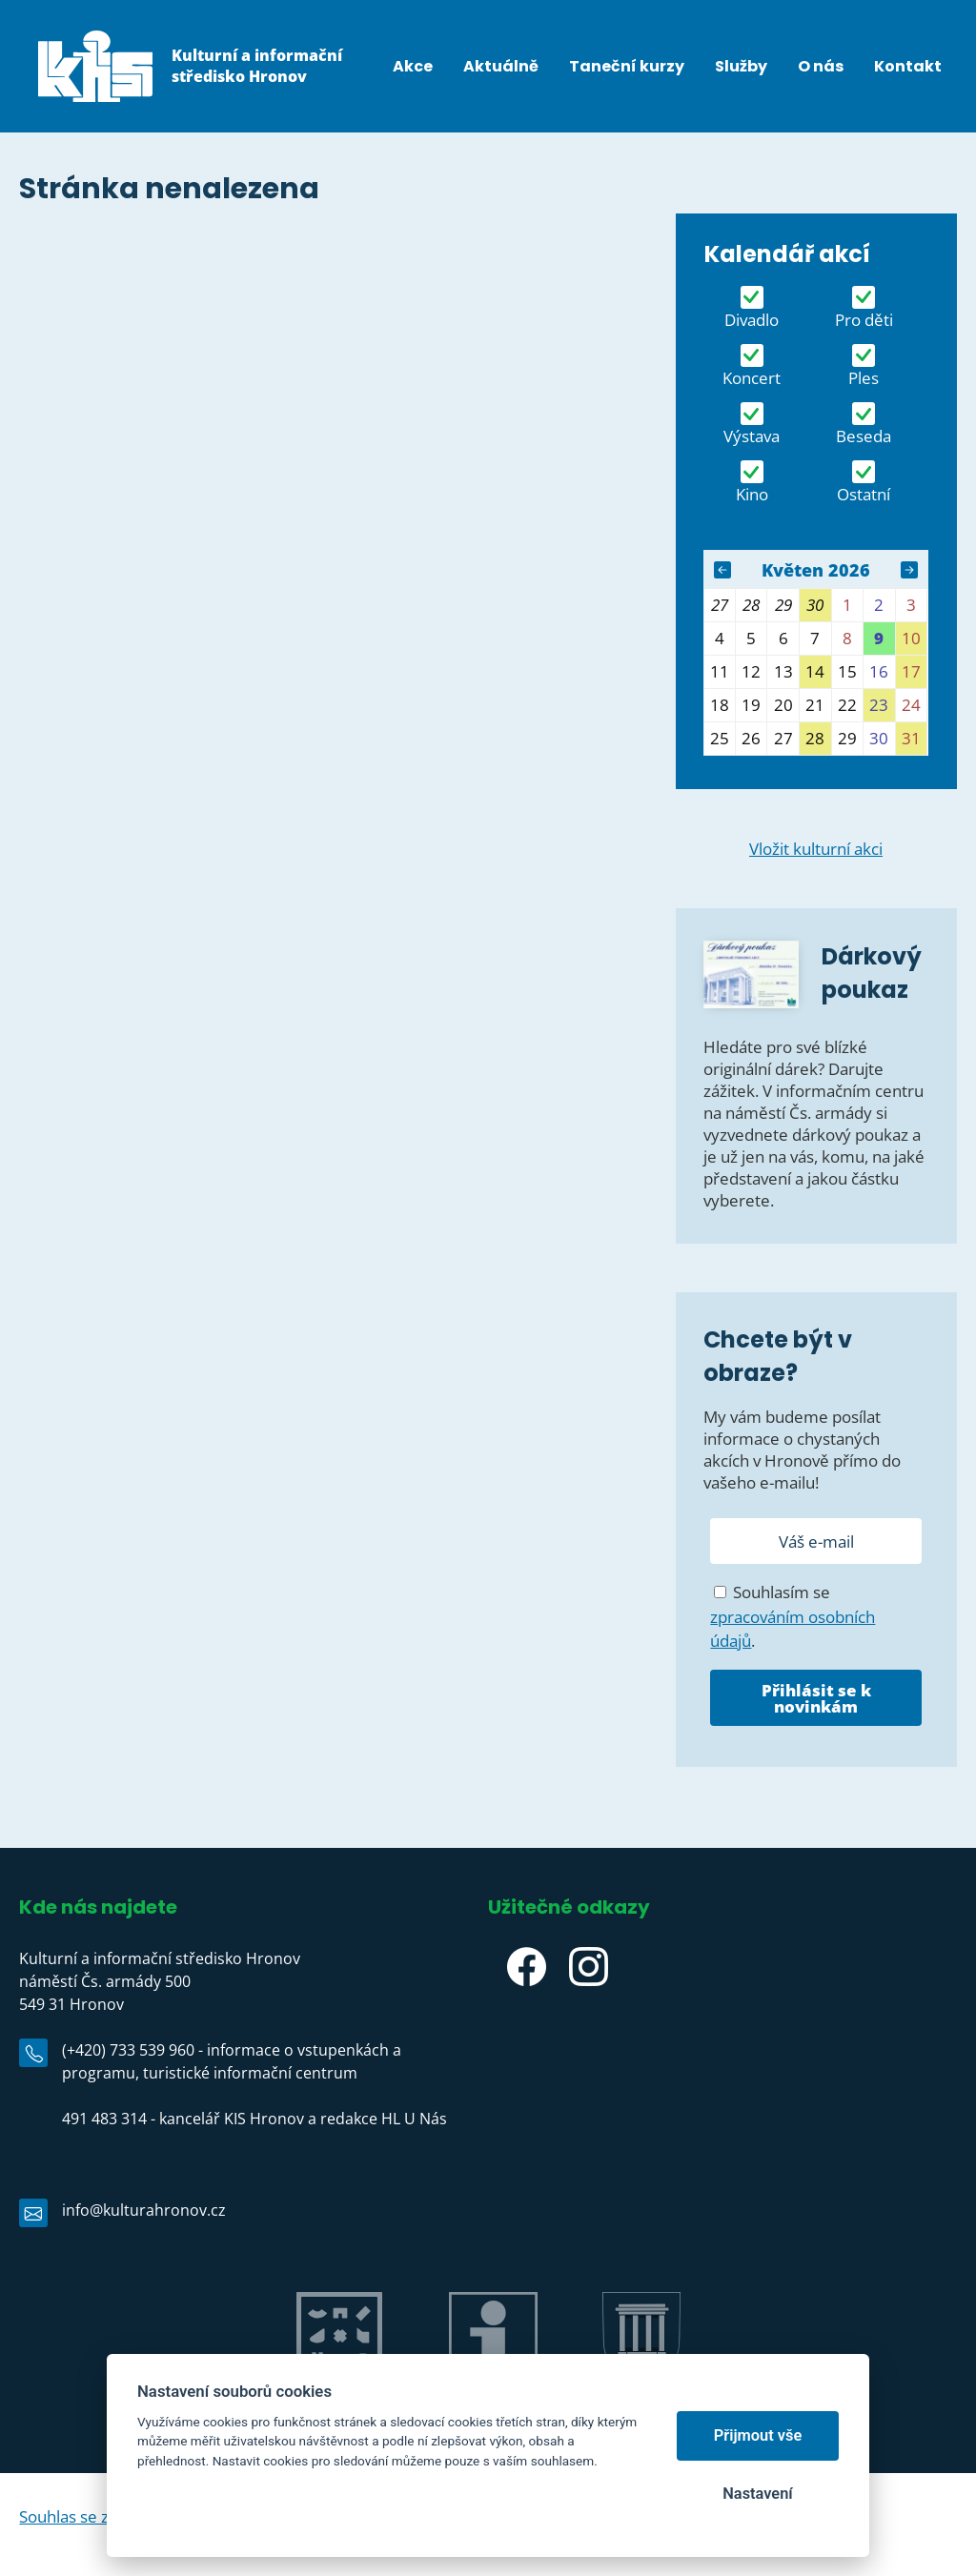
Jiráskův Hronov (339, 2398)
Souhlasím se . (792, 1616)
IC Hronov (493, 2398)
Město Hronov (641, 2398)
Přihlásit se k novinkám (816, 1698)
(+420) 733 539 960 (128, 2049)
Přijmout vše (758, 2435)
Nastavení (757, 2494)
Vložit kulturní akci (816, 849)
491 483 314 (104, 2118)
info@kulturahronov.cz (144, 2210)
